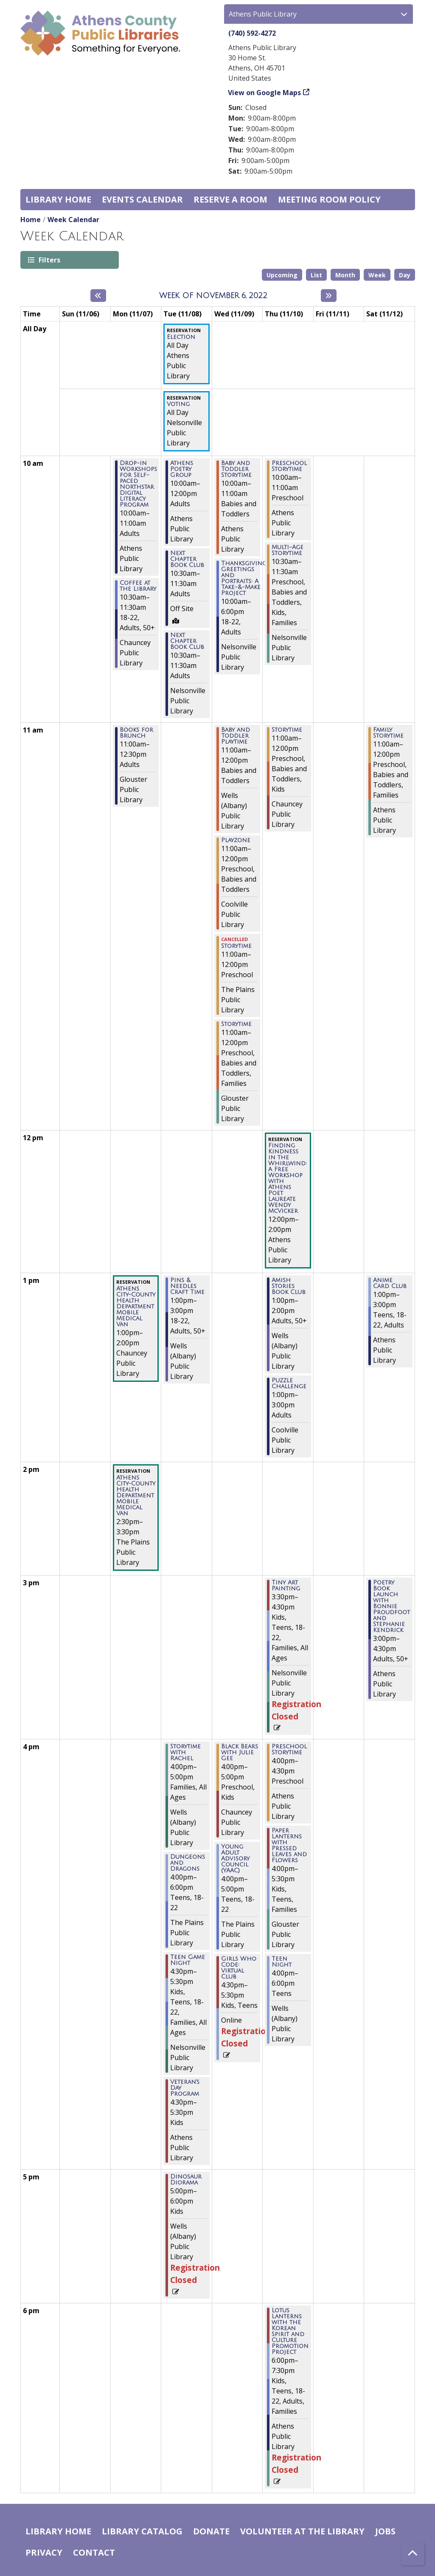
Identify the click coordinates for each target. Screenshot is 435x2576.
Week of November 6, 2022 (213, 295)
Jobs (385, 2531)
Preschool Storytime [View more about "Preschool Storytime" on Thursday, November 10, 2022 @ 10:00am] (289, 466)
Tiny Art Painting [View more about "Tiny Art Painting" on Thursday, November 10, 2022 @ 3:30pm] (286, 1586)
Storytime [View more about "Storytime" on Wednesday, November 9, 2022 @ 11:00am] (236, 946)
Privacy (43, 2552)
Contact (94, 2552)
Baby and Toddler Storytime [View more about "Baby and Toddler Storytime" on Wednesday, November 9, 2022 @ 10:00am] (236, 469)
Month (345, 275)
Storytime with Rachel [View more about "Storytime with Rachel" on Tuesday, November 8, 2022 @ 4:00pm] (185, 1752)
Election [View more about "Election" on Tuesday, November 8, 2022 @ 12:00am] (181, 337)
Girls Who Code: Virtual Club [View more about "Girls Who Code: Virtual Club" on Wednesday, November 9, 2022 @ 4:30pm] (238, 1968)
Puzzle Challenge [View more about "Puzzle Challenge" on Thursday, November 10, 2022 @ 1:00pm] (289, 1383)
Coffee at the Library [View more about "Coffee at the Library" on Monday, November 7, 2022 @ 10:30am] (138, 586)
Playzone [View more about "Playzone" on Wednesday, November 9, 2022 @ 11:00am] (235, 840)
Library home (58, 199)
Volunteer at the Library (302, 2531)
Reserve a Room (230, 199)
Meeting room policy (329, 199)
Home (30, 219)
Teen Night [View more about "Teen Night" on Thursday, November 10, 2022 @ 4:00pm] (282, 1962)
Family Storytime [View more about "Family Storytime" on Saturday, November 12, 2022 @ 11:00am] (388, 733)
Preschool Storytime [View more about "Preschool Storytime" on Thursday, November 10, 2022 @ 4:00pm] (289, 1750)
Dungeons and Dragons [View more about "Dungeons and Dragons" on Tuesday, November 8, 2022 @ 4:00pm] (187, 1863)
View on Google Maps (264, 92)
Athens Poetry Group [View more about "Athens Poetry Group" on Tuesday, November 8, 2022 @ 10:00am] (181, 469)
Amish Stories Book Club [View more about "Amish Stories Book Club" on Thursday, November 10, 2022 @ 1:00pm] (289, 1286)
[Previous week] (98, 295)
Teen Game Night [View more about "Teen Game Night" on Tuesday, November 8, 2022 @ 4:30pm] (187, 1960)
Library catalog (142, 2531)
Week (377, 275)
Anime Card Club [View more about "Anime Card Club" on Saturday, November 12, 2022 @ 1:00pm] (390, 1283)
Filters (48, 260)
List (316, 275)
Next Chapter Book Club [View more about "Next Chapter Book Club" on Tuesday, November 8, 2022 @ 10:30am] (187, 559)
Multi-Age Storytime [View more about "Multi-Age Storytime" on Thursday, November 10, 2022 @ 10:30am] (287, 550)
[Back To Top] (412, 2553)
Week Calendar (73, 219)
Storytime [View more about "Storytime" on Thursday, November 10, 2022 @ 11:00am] (287, 730)
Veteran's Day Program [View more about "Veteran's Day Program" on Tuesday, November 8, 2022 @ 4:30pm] (184, 2088)
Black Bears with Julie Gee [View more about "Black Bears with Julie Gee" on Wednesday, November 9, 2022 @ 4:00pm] (239, 1752)
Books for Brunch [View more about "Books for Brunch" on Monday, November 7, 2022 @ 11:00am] (136, 733)
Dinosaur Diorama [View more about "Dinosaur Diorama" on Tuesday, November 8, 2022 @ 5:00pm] (186, 2180)
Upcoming (282, 275)
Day (404, 275)
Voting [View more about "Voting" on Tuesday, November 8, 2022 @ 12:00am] (178, 404)
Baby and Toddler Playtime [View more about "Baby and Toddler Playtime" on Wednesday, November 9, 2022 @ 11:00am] (235, 736)
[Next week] (329, 295)
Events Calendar (142, 199)
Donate (211, 2531)
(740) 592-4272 (252, 33)
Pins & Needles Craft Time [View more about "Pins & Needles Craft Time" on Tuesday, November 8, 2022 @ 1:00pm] (187, 1286)
